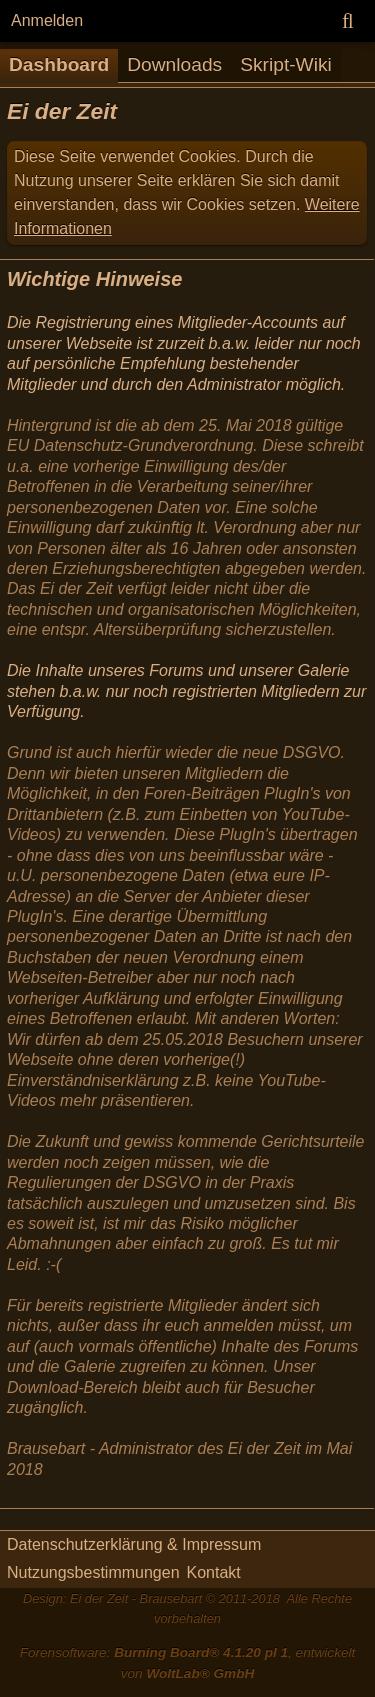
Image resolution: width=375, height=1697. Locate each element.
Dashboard (59, 64)
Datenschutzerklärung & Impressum (134, 1544)
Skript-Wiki (286, 64)
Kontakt (214, 1572)
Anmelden (47, 20)
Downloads (174, 64)
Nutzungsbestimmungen (93, 1572)
